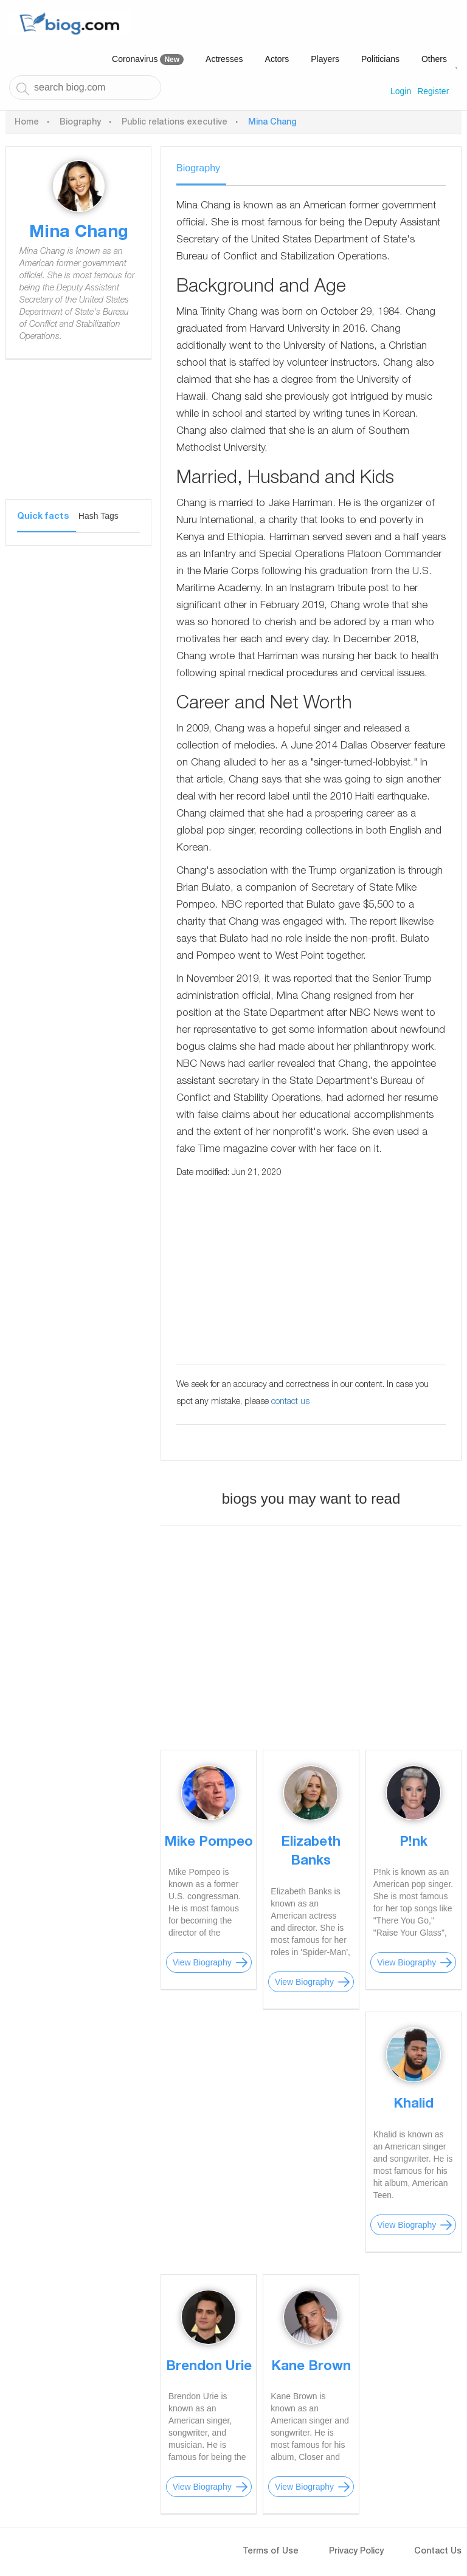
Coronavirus (148, 59)
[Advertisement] (78, 438)
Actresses (224, 59)
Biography (80, 122)
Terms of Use (271, 2551)
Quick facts (43, 517)
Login (400, 91)
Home (27, 122)
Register (433, 91)
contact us (290, 1402)
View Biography (202, 1962)
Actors (277, 59)
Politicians (380, 59)
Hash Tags (98, 516)
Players (325, 59)
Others (434, 59)
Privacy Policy (356, 2551)
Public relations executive (174, 122)
